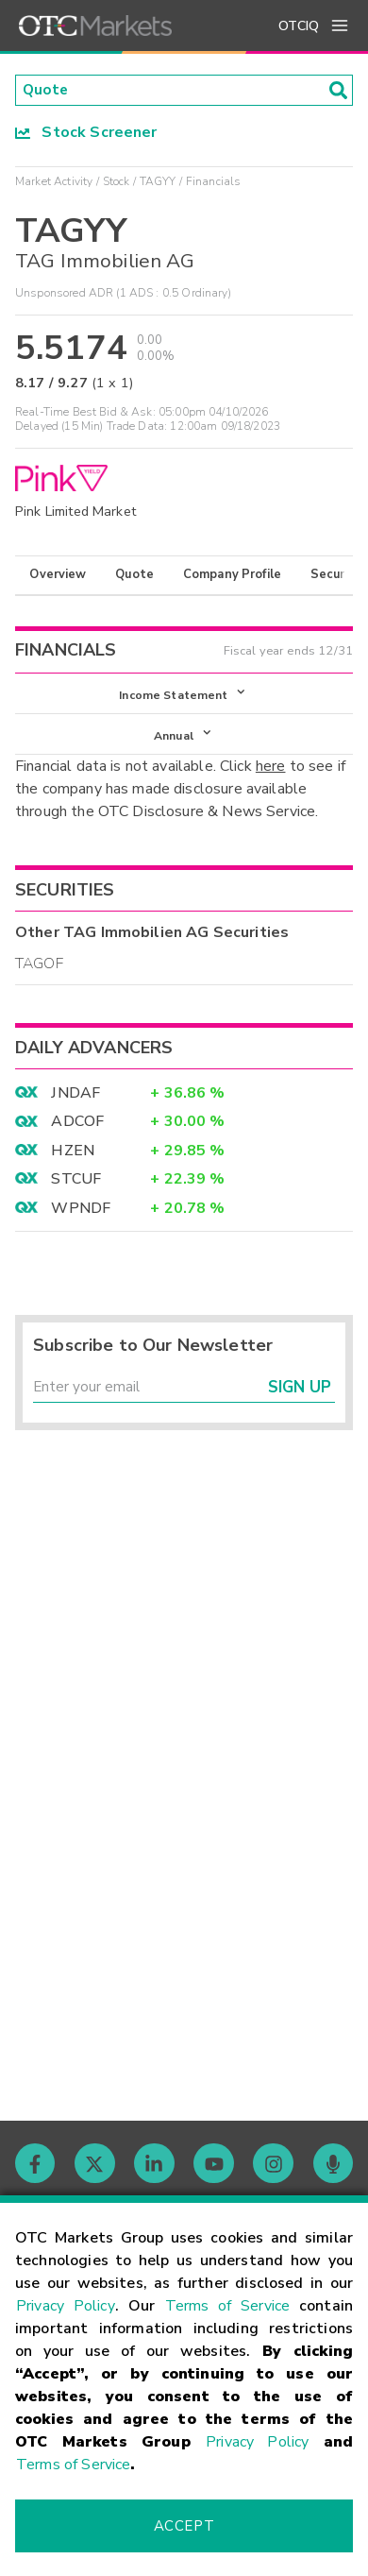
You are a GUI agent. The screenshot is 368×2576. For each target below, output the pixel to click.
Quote (134, 576)
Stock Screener (86, 133)
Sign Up (299, 1394)
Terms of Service (228, 2305)
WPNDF (80, 1212)
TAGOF (39, 968)
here (271, 770)
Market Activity (53, 182)
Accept (184, 2525)
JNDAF (75, 1097)
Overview (57, 576)
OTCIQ (298, 26)
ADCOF (77, 1126)
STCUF (76, 1183)
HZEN (72, 1154)
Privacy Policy (65, 2305)
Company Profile (232, 576)
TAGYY (158, 182)
